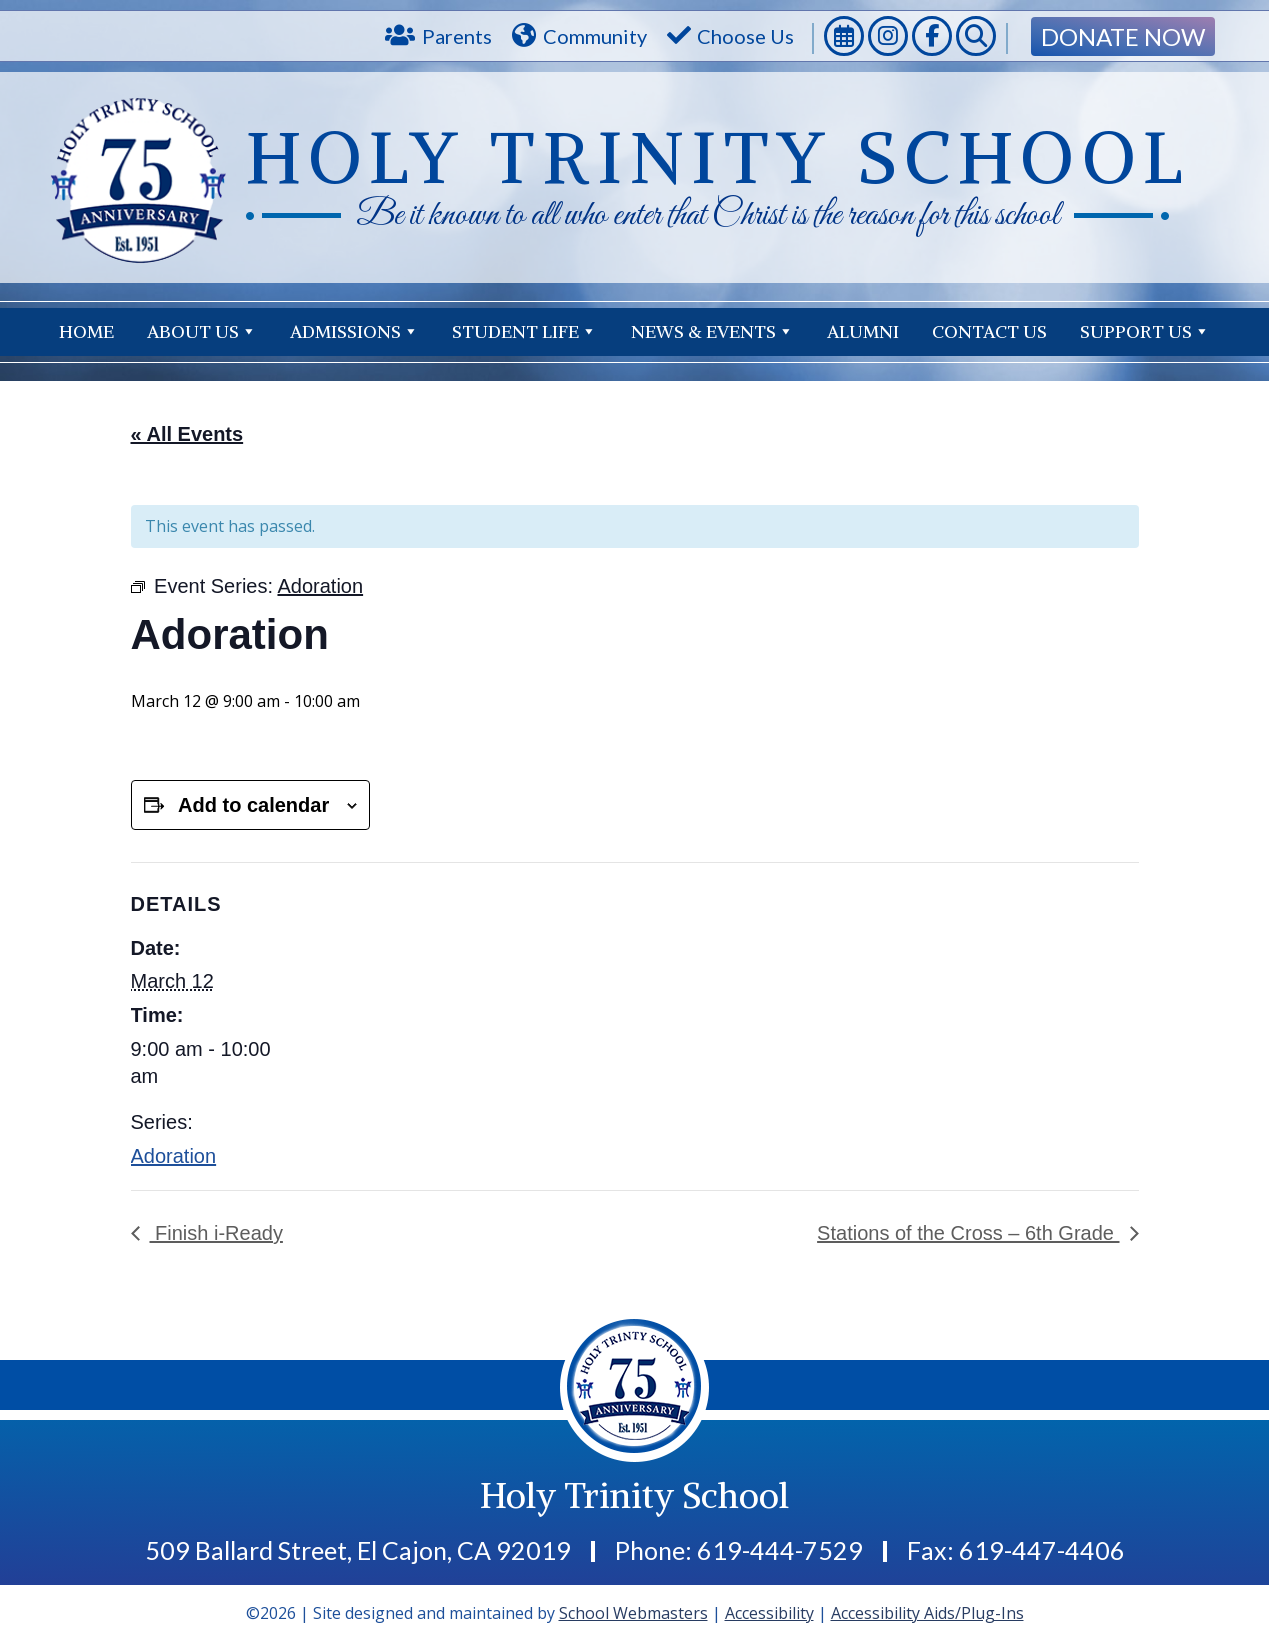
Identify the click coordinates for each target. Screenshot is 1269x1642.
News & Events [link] (712, 331)
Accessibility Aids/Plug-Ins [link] (927, 1613)
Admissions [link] (354, 331)
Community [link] (595, 36)
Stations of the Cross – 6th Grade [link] (968, 1233)
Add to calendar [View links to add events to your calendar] (253, 805)
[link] (844, 38)
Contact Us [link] (1152, 331)
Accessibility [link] (769, 1613)
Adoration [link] (174, 1156)
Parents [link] (457, 36)
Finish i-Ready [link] (216, 1233)
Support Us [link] (997, 331)
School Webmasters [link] (633, 1613)
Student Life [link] (524, 331)
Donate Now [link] (1123, 36)
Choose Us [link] (745, 36)
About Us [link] (202, 331)
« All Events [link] (187, 434)
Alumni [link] (863, 331)
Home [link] (86, 331)
